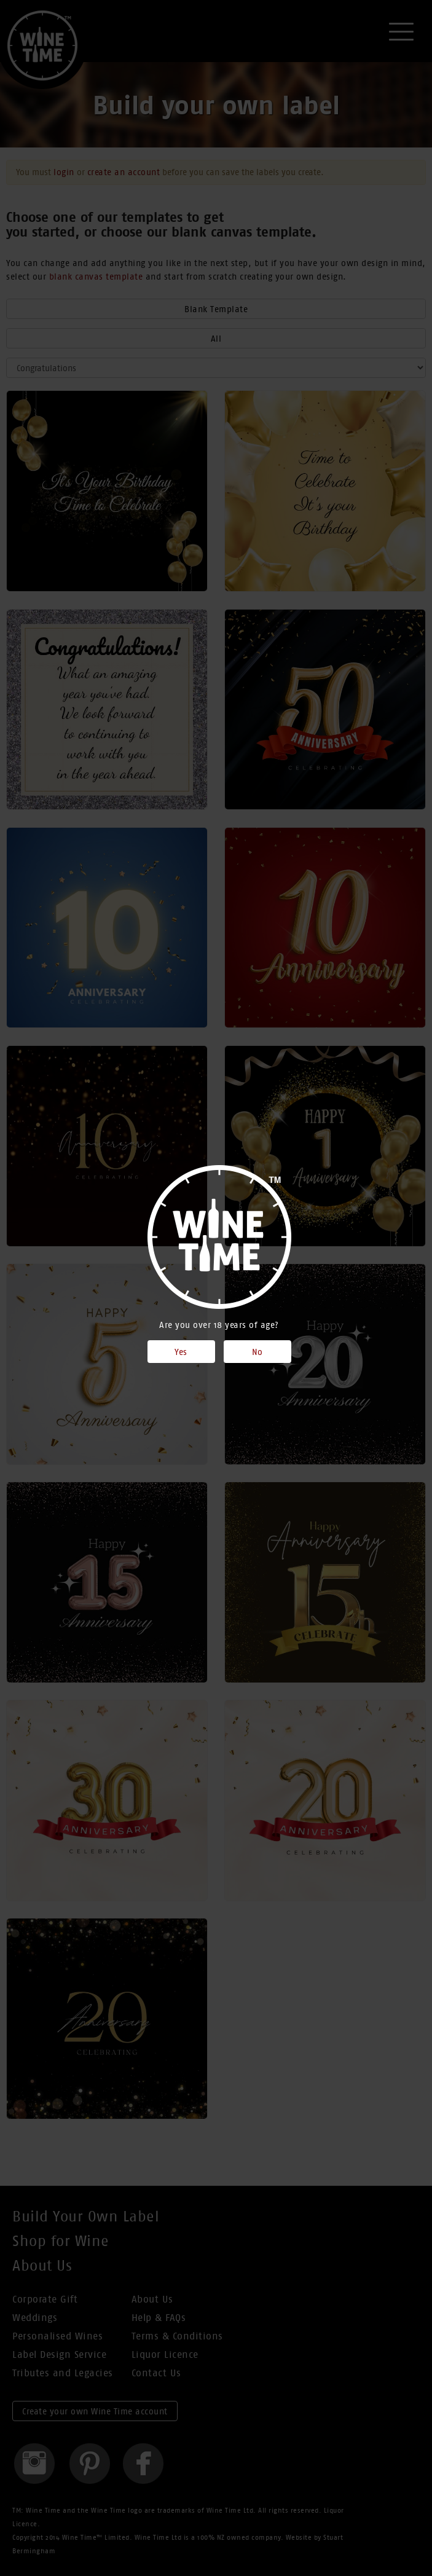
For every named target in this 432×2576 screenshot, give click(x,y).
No (257, 1352)
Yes (181, 1352)
